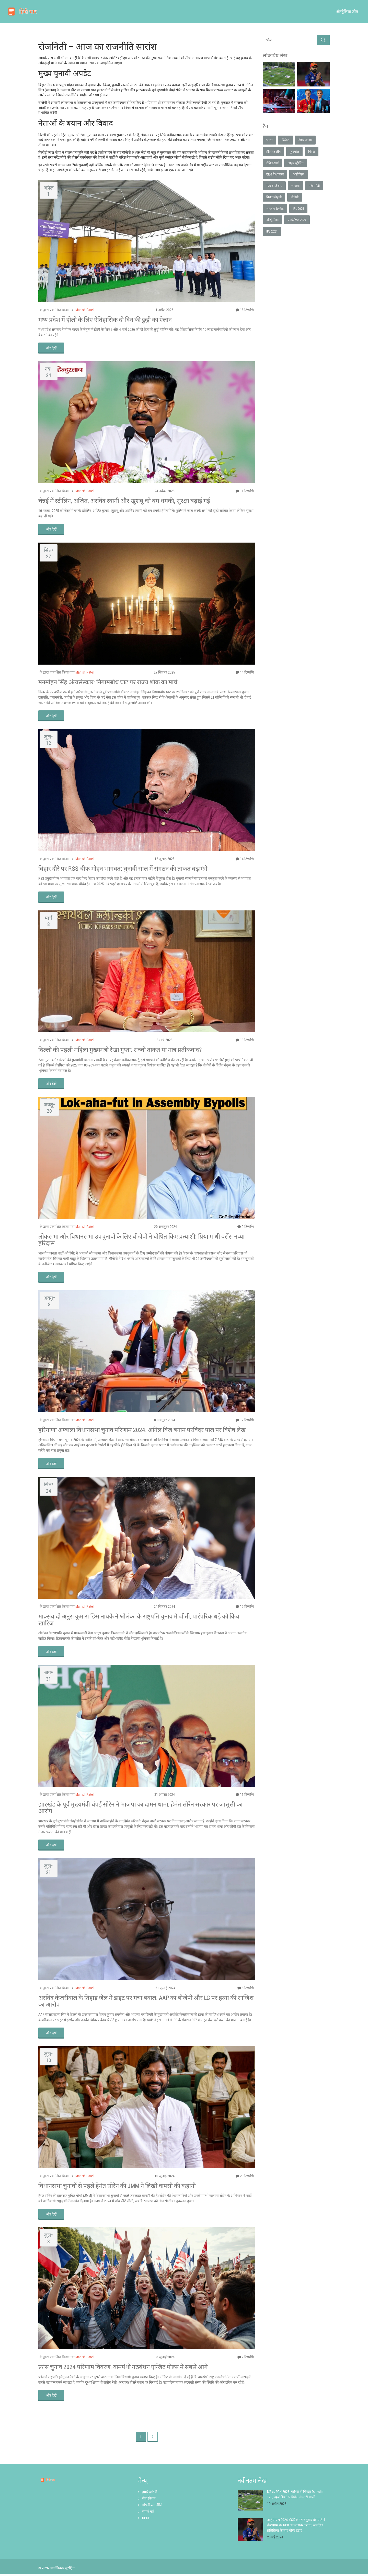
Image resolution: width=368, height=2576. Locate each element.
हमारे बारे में (149, 2494)
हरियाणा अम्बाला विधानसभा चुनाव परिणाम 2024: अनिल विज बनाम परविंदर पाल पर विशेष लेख (142, 1430)
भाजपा (295, 185)
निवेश (311, 151)
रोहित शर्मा (272, 163)
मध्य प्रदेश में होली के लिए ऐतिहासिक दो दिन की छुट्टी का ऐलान (105, 319)
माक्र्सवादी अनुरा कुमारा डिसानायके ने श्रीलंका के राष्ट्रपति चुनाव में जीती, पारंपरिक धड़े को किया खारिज (139, 1621)
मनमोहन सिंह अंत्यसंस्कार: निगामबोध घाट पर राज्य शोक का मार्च (107, 682)
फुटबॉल (294, 151)
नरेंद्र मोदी (314, 185)
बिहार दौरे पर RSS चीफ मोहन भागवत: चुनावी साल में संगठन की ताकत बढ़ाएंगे (123, 869)
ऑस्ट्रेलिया (272, 219)
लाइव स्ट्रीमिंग (295, 163)
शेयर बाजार (305, 140)
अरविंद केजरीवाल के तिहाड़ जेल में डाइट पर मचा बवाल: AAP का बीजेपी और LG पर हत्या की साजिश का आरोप (146, 2002)
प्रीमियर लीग (273, 151)
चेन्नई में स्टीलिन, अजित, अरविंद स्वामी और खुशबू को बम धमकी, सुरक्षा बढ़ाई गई (124, 501)
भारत (269, 140)
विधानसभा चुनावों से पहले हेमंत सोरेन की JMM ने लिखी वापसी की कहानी (117, 2187)
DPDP (146, 2519)
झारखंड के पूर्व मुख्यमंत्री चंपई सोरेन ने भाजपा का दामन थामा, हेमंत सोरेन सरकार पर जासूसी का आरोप (140, 1809)
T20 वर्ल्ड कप (274, 185)
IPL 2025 (298, 208)
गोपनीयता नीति (152, 2506)
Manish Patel (84, 309)
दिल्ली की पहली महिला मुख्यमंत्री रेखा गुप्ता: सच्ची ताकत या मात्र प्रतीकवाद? (120, 1050)
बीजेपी (294, 197)
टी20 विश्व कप (275, 174)
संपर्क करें (148, 2513)
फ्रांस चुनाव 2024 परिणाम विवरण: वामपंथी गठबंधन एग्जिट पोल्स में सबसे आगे (123, 2368)
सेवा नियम (148, 2500)
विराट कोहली (274, 197)
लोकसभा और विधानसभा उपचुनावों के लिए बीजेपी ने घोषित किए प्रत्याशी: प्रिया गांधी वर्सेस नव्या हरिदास (141, 1240)
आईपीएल (298, 174)
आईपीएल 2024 (297, 219)
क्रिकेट (285, 140)
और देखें (51, 348)
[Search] (323, 40)
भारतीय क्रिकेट (275, 208)
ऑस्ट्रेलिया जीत (347, 11)
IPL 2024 (271, 231)
